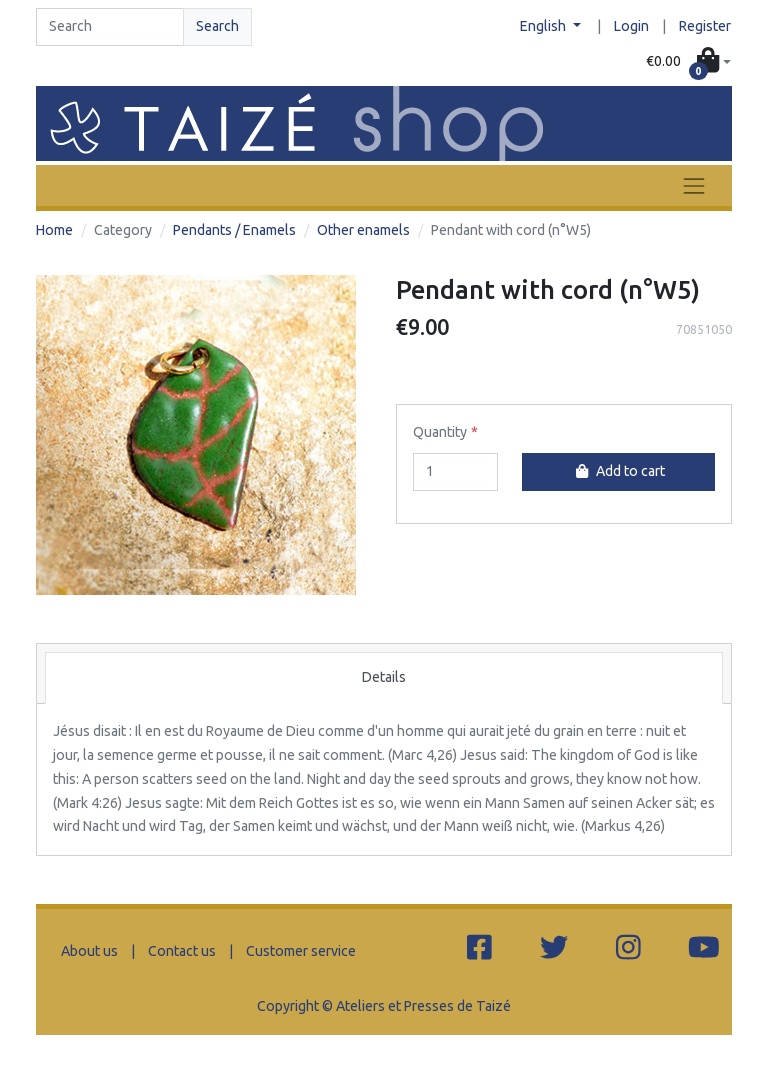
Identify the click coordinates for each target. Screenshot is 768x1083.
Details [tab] (384, 677)
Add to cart (618, 471)
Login (631, 26)
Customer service (301, 951)
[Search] (110, 27)
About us (89, 951)
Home (54, 230)
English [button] (544, 26)
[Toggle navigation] (694, 185)
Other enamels (363, 230)
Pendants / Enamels (234, 230)
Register (705, 26)
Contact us (182, 951)
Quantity (440, 432)
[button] (688, 62)
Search (217, 26)
